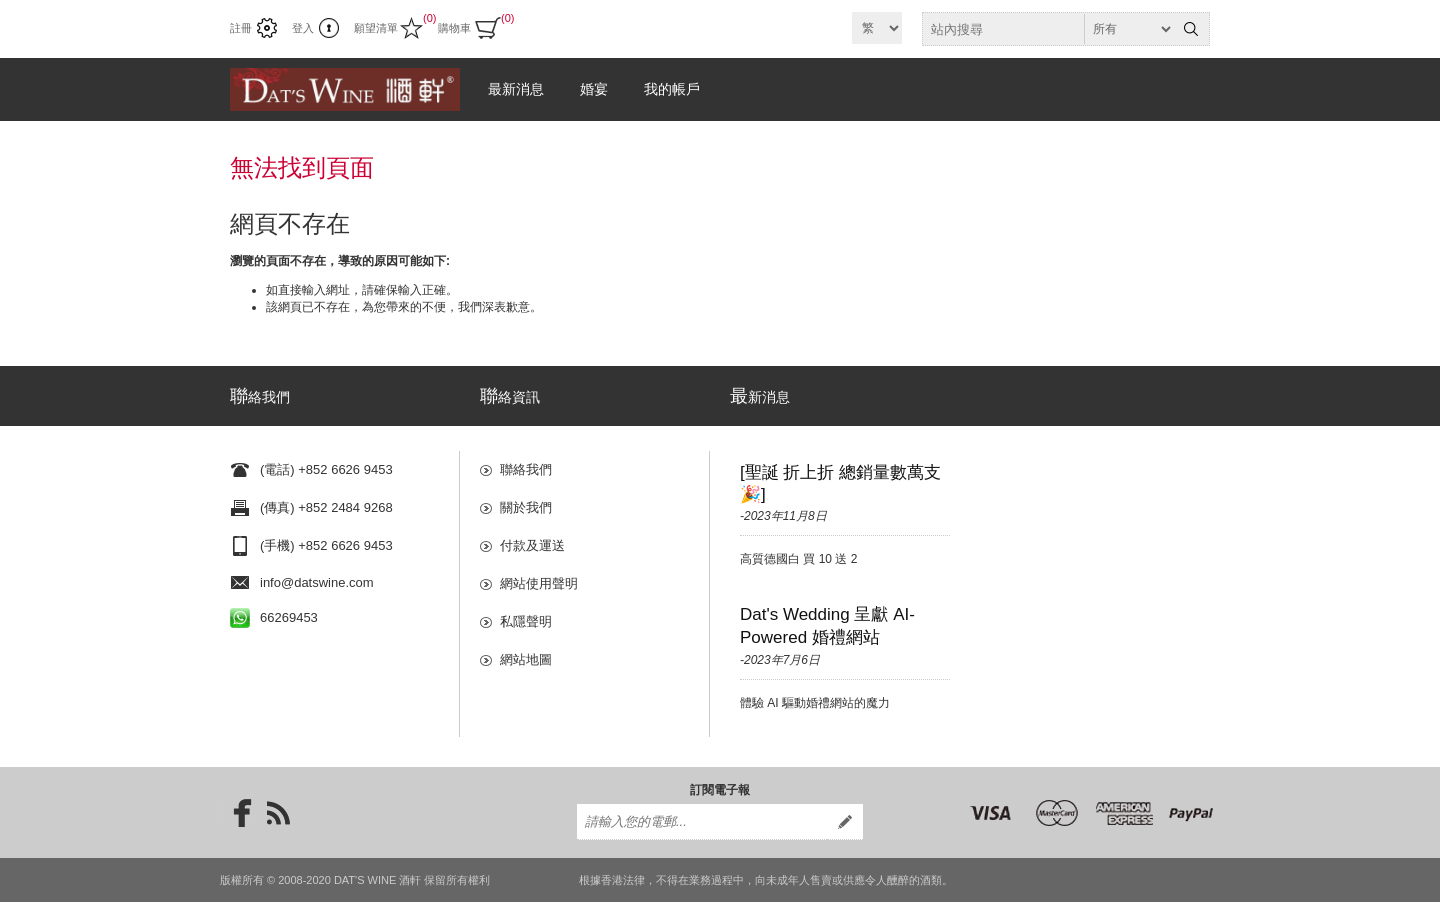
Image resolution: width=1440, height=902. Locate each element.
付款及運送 (532, 545)
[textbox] (1048, 29)
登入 (303, 28)
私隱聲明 (526, 621)
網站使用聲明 (539, 583)
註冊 (241, 28)
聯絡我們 (526, 469)
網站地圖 (526, 659)
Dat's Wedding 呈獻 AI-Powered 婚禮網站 (827, 626)
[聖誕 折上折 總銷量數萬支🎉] (840, 483)
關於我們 (526, 507)
